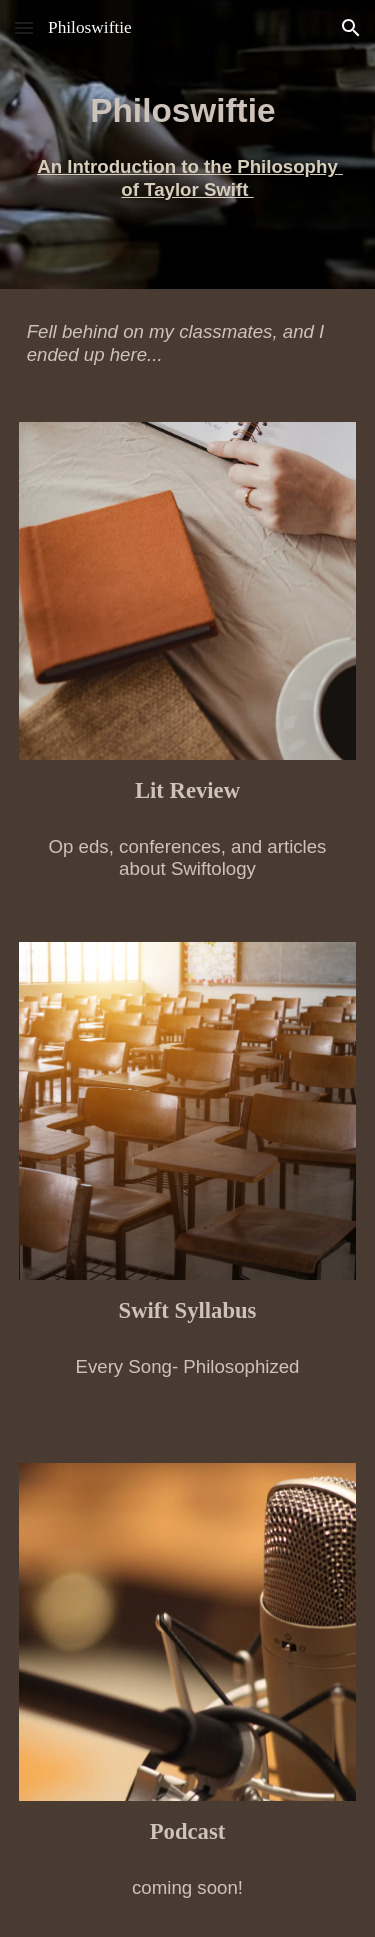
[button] (24, 27)
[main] (188, 144)
